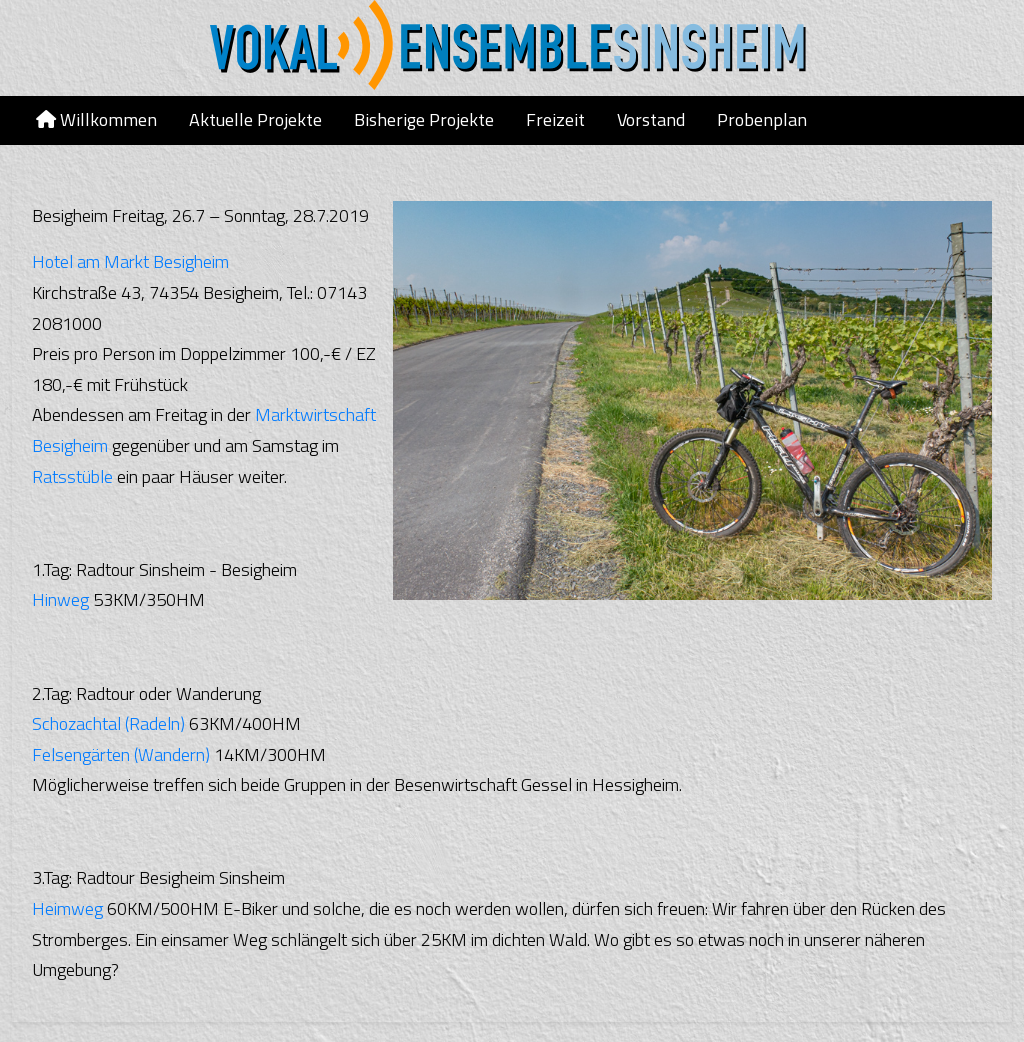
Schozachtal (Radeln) (108, 723)
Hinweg (60, 599)
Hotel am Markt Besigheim (130, 261)
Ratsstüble (72, 476)
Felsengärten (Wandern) (121, 754)
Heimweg (67, 908)
